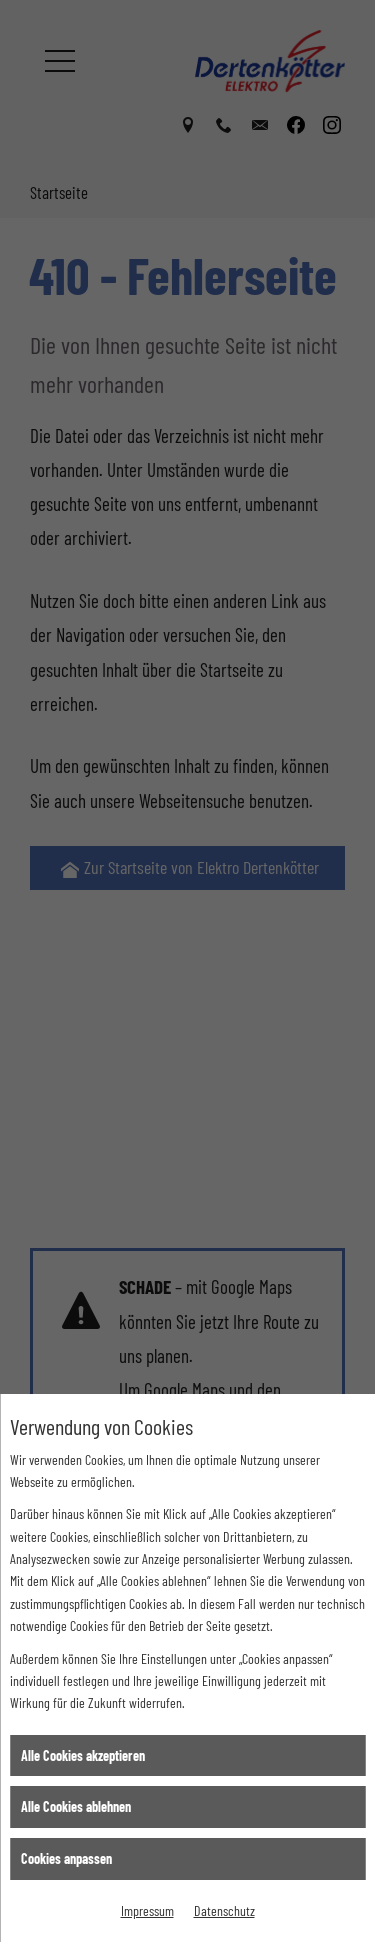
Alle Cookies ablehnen (76, 1806)
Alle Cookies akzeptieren (83, 1755)
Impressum (147, 1910)
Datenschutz (224, 1910)
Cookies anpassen (66, 1858)
